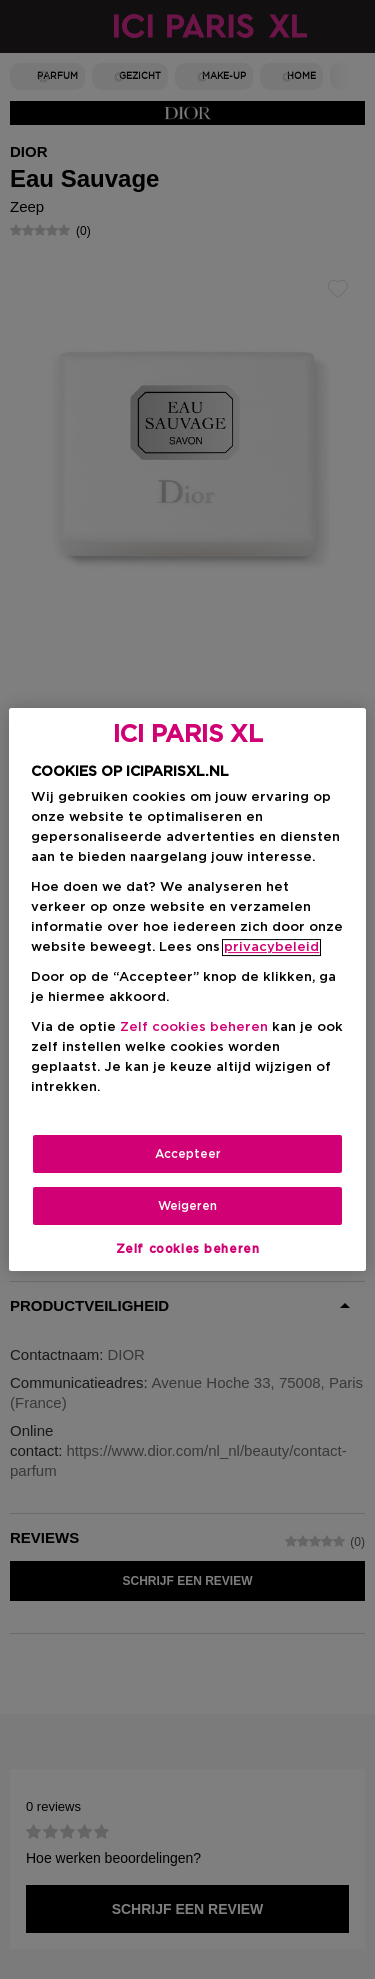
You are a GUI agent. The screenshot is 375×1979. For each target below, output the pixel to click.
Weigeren (187, 1206)
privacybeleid (271, 947)
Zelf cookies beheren (194, 1027)
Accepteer (188, 1154)
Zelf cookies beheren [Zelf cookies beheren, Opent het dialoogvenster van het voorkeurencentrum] (188, 1249)
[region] (187, 990)
